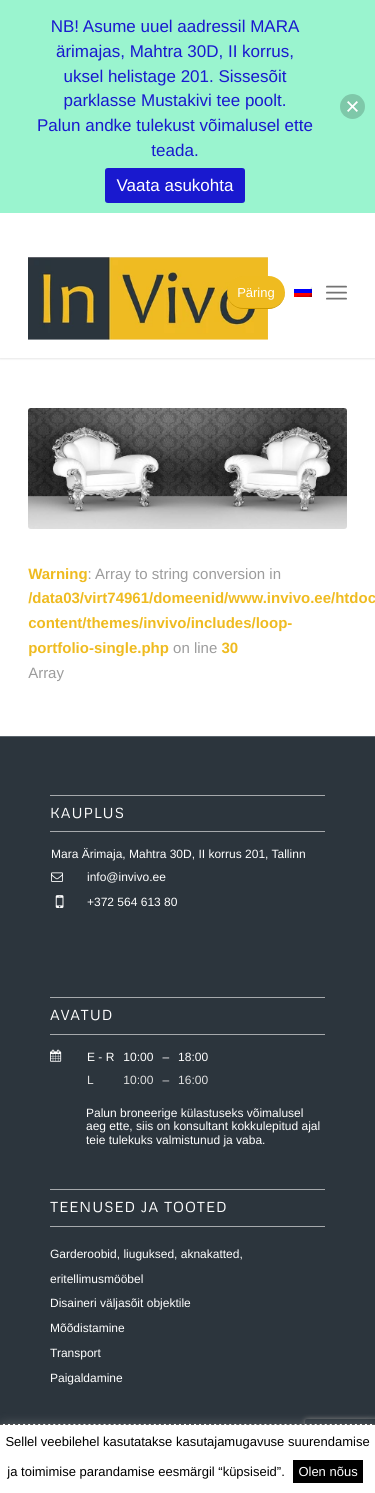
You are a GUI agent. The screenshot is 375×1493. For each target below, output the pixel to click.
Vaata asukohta (175, 185)
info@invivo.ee (126, 877)
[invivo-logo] (155, 298)
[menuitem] (336, 293)
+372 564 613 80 (132, 902)
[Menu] (336, 293)
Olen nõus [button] (327, 1471)
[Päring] (256, 292)
